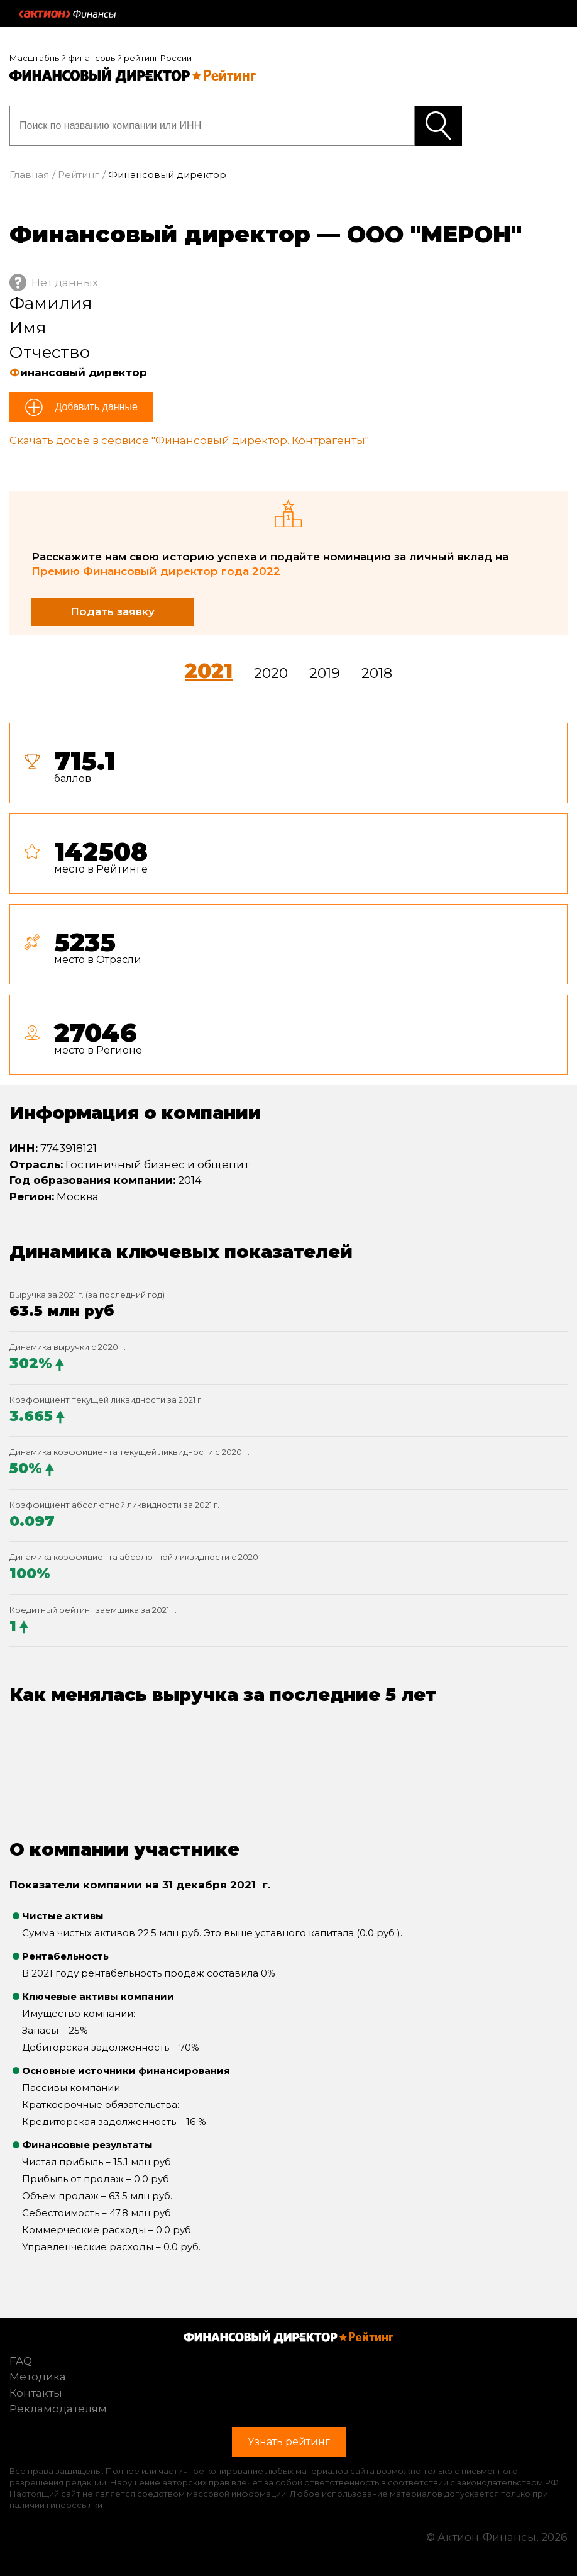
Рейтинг (78, 175)
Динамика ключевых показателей (181, 1252)
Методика (37, 2376)
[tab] (288, 904)
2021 (209, 671)
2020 (271, 673)
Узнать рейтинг (438, 126)
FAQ (20, 2361)
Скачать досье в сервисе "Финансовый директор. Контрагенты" (189, 440)
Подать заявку (112, 611)
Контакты (35, 2393)
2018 (376, 673)
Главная (29, 175)
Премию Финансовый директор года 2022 (155, 571)
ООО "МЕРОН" (434, 234)
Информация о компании (135, 1113)
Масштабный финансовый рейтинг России (100, 58)
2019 (324, 673)
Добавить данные (95, 406)
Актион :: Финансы (67, 14)
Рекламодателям (58, 2408)
